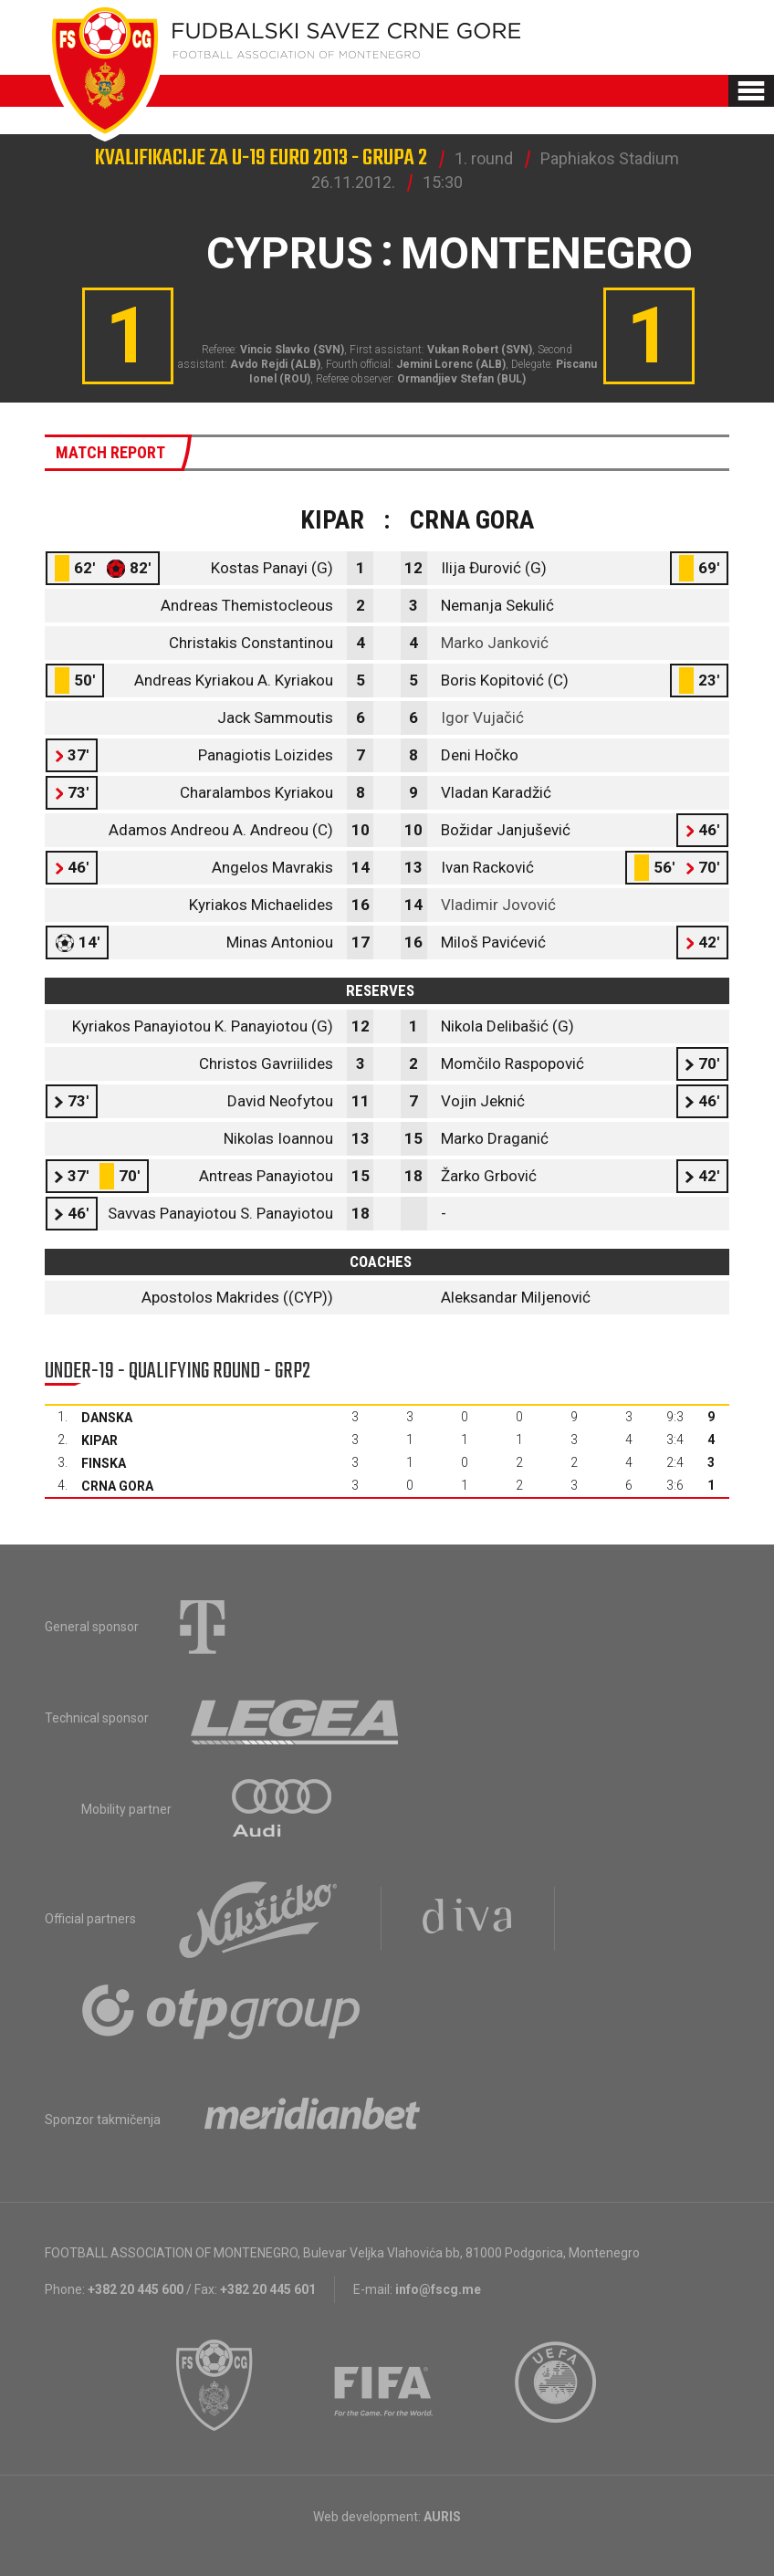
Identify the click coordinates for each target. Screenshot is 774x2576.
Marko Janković (495, 643)
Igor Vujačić (482, 717)
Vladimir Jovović (498, 904)
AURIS (442, 2516)
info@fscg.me (438, 2289)
